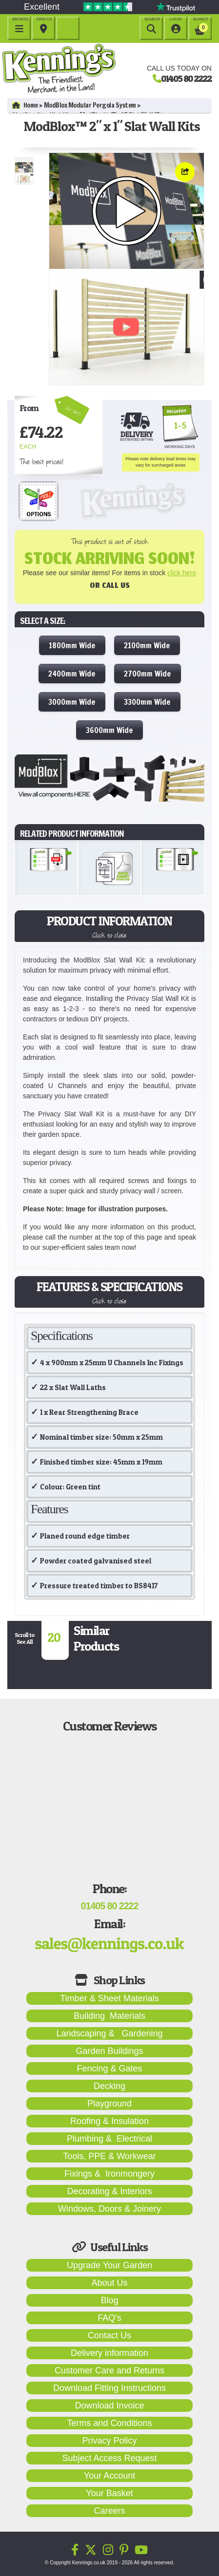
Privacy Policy (109, 2440)
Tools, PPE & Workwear (109, 2156)
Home (25, 105)
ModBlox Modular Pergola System (90, 105)
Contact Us (109, 2335)
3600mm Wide (109, 730)
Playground (109, 2103)
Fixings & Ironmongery (109, 2174)
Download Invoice (109, 2405)
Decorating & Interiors (109, 2191)
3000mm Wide (72, 701)
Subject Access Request (109, 2458)
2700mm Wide (147, 673)
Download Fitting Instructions (109, 2388)
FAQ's (109, 2318)
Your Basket (109, 2493)
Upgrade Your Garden (109, 2265)
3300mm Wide (147, 701)
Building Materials (109, 2016)
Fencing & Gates (109, 2068)
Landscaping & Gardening (109, 2033)
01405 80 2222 (186, 78)
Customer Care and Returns (109, 2370)
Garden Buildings (109, 2051)
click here (181, 573)
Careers (109, 2511)
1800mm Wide (72, 645)
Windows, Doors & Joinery (109, 2209)
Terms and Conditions (109, 2423)
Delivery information (109, 2353)
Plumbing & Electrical (109, 2139)
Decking (109, 2086)
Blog (109, 2300)
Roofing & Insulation (109, 2121)
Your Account (109, 2476)
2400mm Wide (72, 673)
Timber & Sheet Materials (109, 1998)
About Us (109, 2283)
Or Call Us (110, 587)
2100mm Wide (147, 645)
